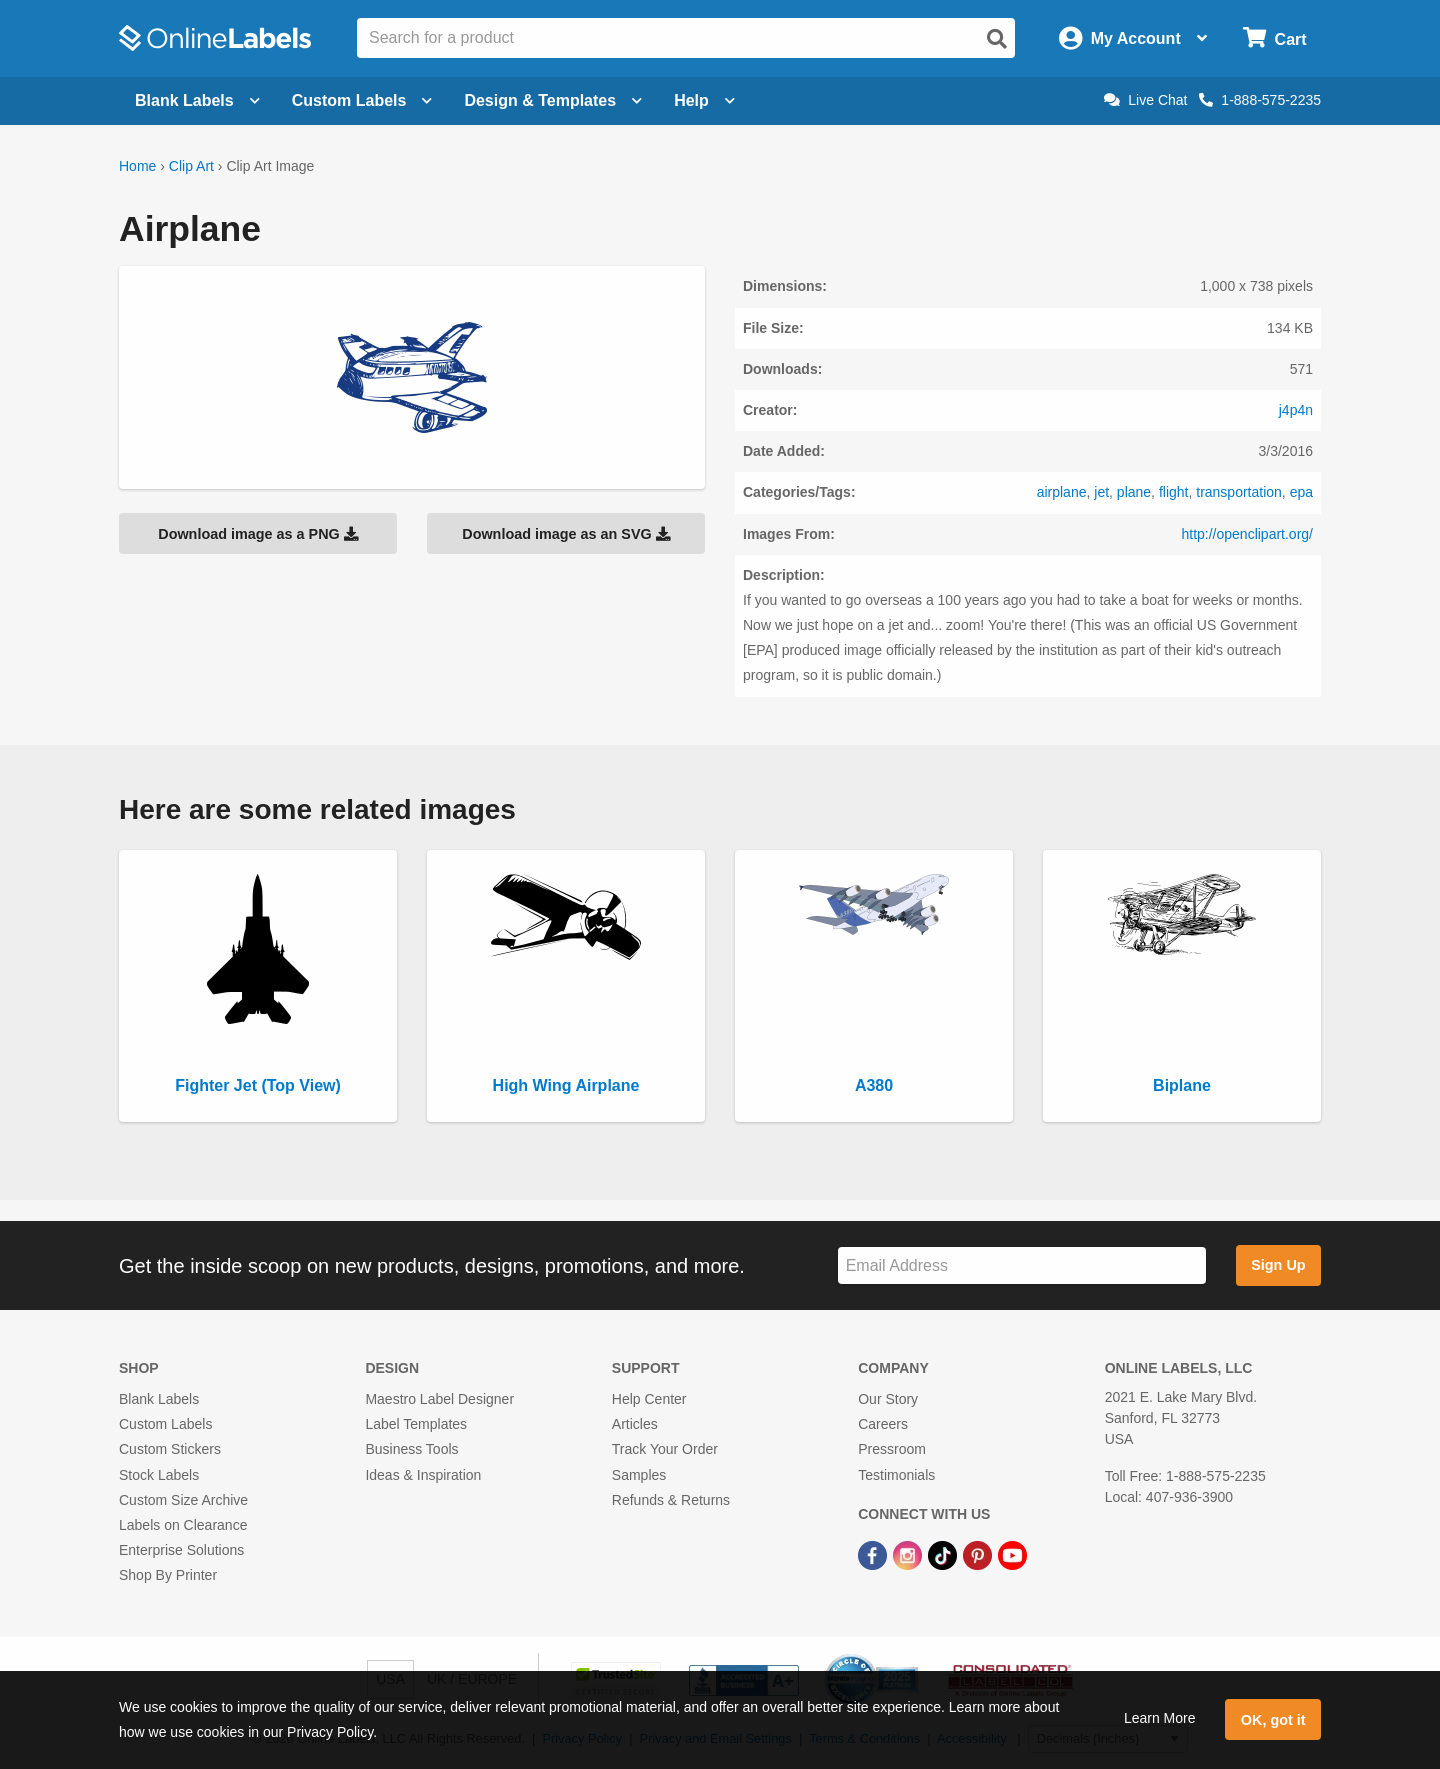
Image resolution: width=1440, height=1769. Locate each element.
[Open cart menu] (1274, 38)
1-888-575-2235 (1260, 100)
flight (1174, 492)
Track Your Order (665, 1449)
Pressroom (892, 1449)
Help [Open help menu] (704, 100)
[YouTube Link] (1012, 1554)
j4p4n (1296, 410)
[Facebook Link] (874, 1554)
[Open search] (997, 39)
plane (1134, 492)
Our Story (888, 1399)
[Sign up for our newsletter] (1022, 1265)
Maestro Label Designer (439, 1399)
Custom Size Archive (183, 1500)
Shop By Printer (168, 1575)
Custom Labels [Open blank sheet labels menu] (362, 100)
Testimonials (896, 1475)
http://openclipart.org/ (1247, 534)
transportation (1239, 492)
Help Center (649, 1399)
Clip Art (191, 166)
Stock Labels (159, 1475)
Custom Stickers (170, 1449)
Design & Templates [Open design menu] (553, 100)
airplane (1062, 492)
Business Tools (411, 1449)
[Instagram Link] (909, 1554)
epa (1301, 492)
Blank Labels (159, 1399)
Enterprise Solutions (181, 1550)
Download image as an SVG (566, 534)
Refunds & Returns (671, 1500)
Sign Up (1278, 1265)
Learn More (1160, 1718)
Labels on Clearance (183, 1525)
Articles (635, 1424)
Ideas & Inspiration (423, 1475)
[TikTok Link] (944, 1554)
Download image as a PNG (258, 534)
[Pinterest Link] (979, 1554)
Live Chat (1145, 100)
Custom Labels (165, 1424)
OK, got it (1273, 1720)
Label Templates (416, 1424)
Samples (639, 1475)
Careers (883, 1424)
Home (137, 166)
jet (1101, 492)
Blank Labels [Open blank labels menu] (197, 100)
